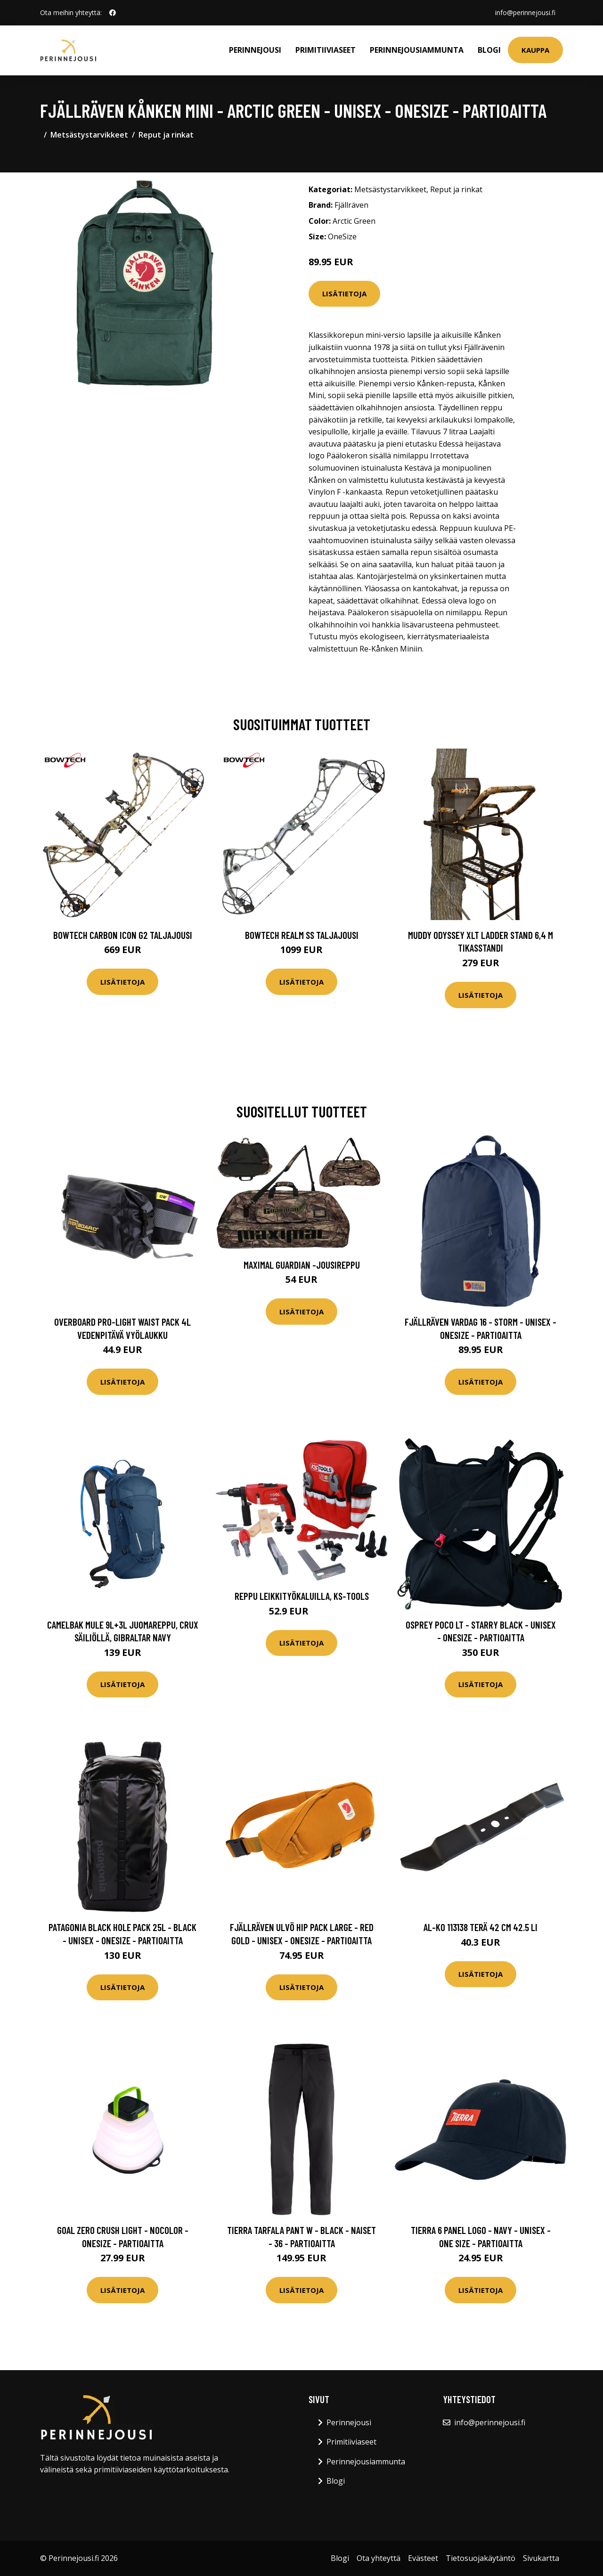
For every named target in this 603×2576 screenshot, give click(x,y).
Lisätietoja (344, 293)
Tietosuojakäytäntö (480, 2558)
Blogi (489, 50)
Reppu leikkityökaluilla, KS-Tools (302, 1596)
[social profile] (113, 13)
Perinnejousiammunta (417, 50)
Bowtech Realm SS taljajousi (302, 935)
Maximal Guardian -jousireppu (302, 1265)
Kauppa (535, 50)
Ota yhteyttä (378, 2558)
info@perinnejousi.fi (525, 12)
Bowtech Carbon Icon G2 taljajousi (122, 935)
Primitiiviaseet (325, 50)
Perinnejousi (255, 50)
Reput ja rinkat (166, 135)
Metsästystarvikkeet (89, 135)
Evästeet (423, 2558)
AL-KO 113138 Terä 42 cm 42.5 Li (481, 1927)
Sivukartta (541, 2558)
